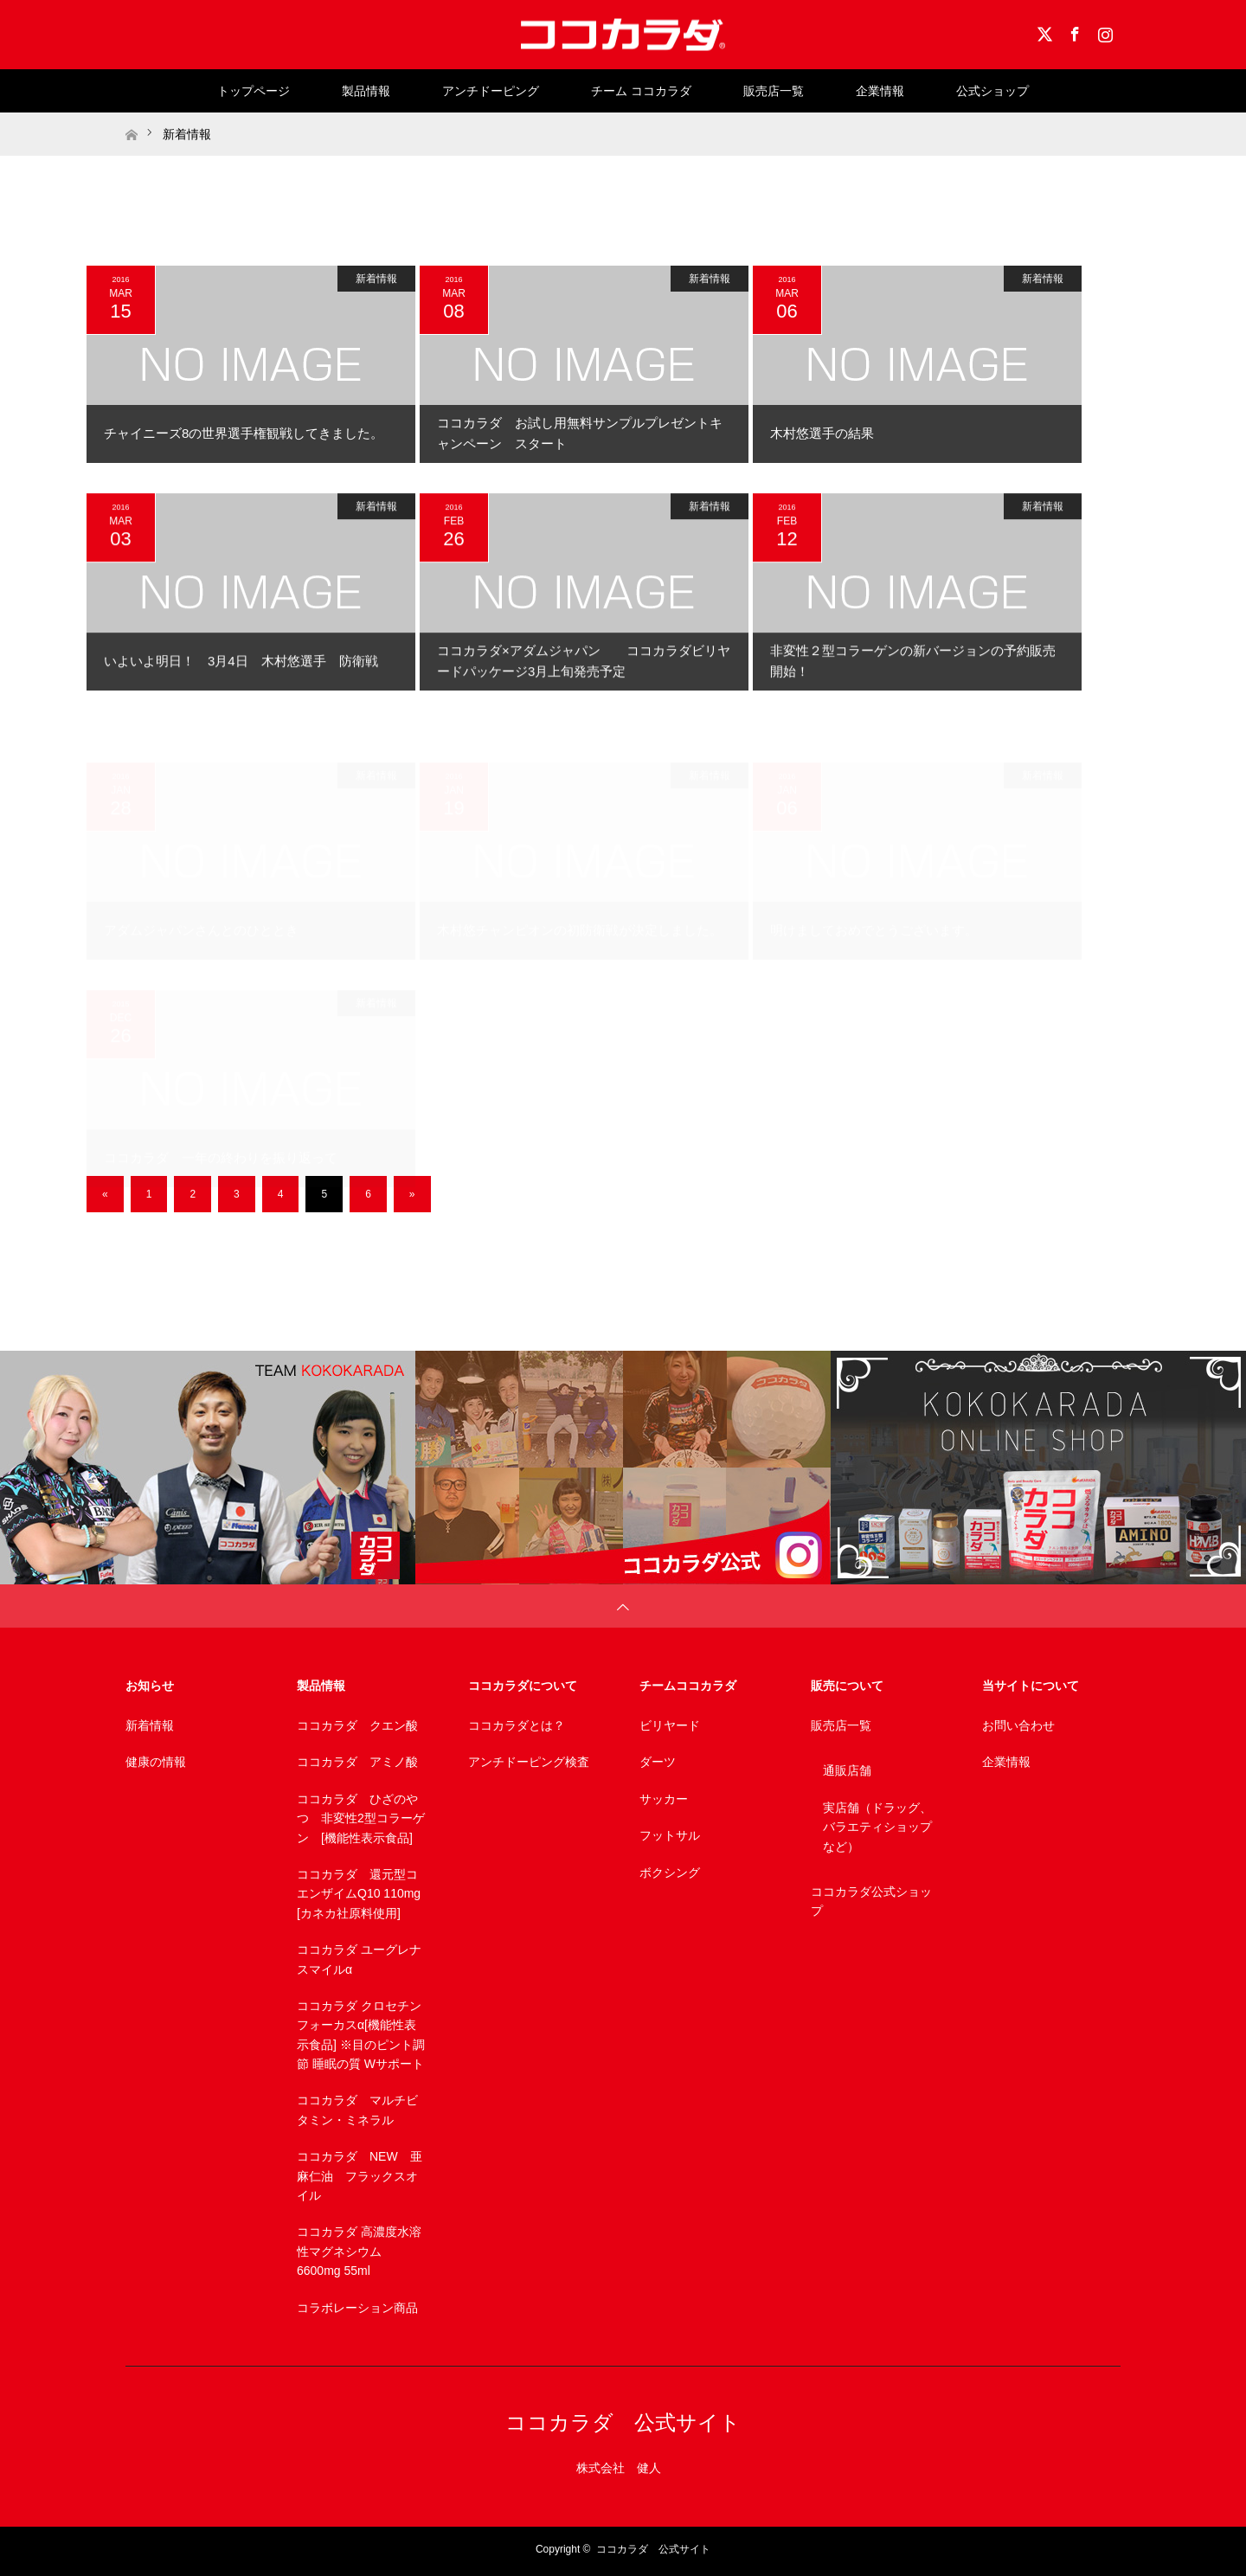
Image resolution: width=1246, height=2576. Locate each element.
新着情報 (376, 279)
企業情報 (880, 91)
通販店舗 (847, 1770)
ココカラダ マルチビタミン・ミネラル (357, 2109)
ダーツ (657, 1762)
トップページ (253, 91)
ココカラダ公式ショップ (871, 1901)
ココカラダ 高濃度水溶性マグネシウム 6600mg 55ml (359, 2251)
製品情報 (366, 91)
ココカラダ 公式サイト (623, 2422)
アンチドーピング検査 (528, 1762)
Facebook (1073, 31)
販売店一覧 (773, 91)
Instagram (1103, 31)
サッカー (663, 1799)
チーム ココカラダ (641, 91)
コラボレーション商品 (357, 2308)
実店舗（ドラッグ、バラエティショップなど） (877, 1827)
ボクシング (669, 1872)
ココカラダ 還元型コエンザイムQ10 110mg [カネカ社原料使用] (359, 1893)
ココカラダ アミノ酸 (357, 1762)
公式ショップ (992, 91)
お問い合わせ (1018, 1725)
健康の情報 (155, 1762)
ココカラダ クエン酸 (357, 1725)
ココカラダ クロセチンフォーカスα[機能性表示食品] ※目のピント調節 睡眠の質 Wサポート (361, 2035)
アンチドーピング (490, 91)
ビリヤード (669, 1725)
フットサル (669, 1835)
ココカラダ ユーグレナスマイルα (359, 1959)
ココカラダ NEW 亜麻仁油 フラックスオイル (359, 2175)
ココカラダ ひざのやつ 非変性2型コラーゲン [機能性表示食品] (361, 1818)
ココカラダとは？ (516, 1725)
